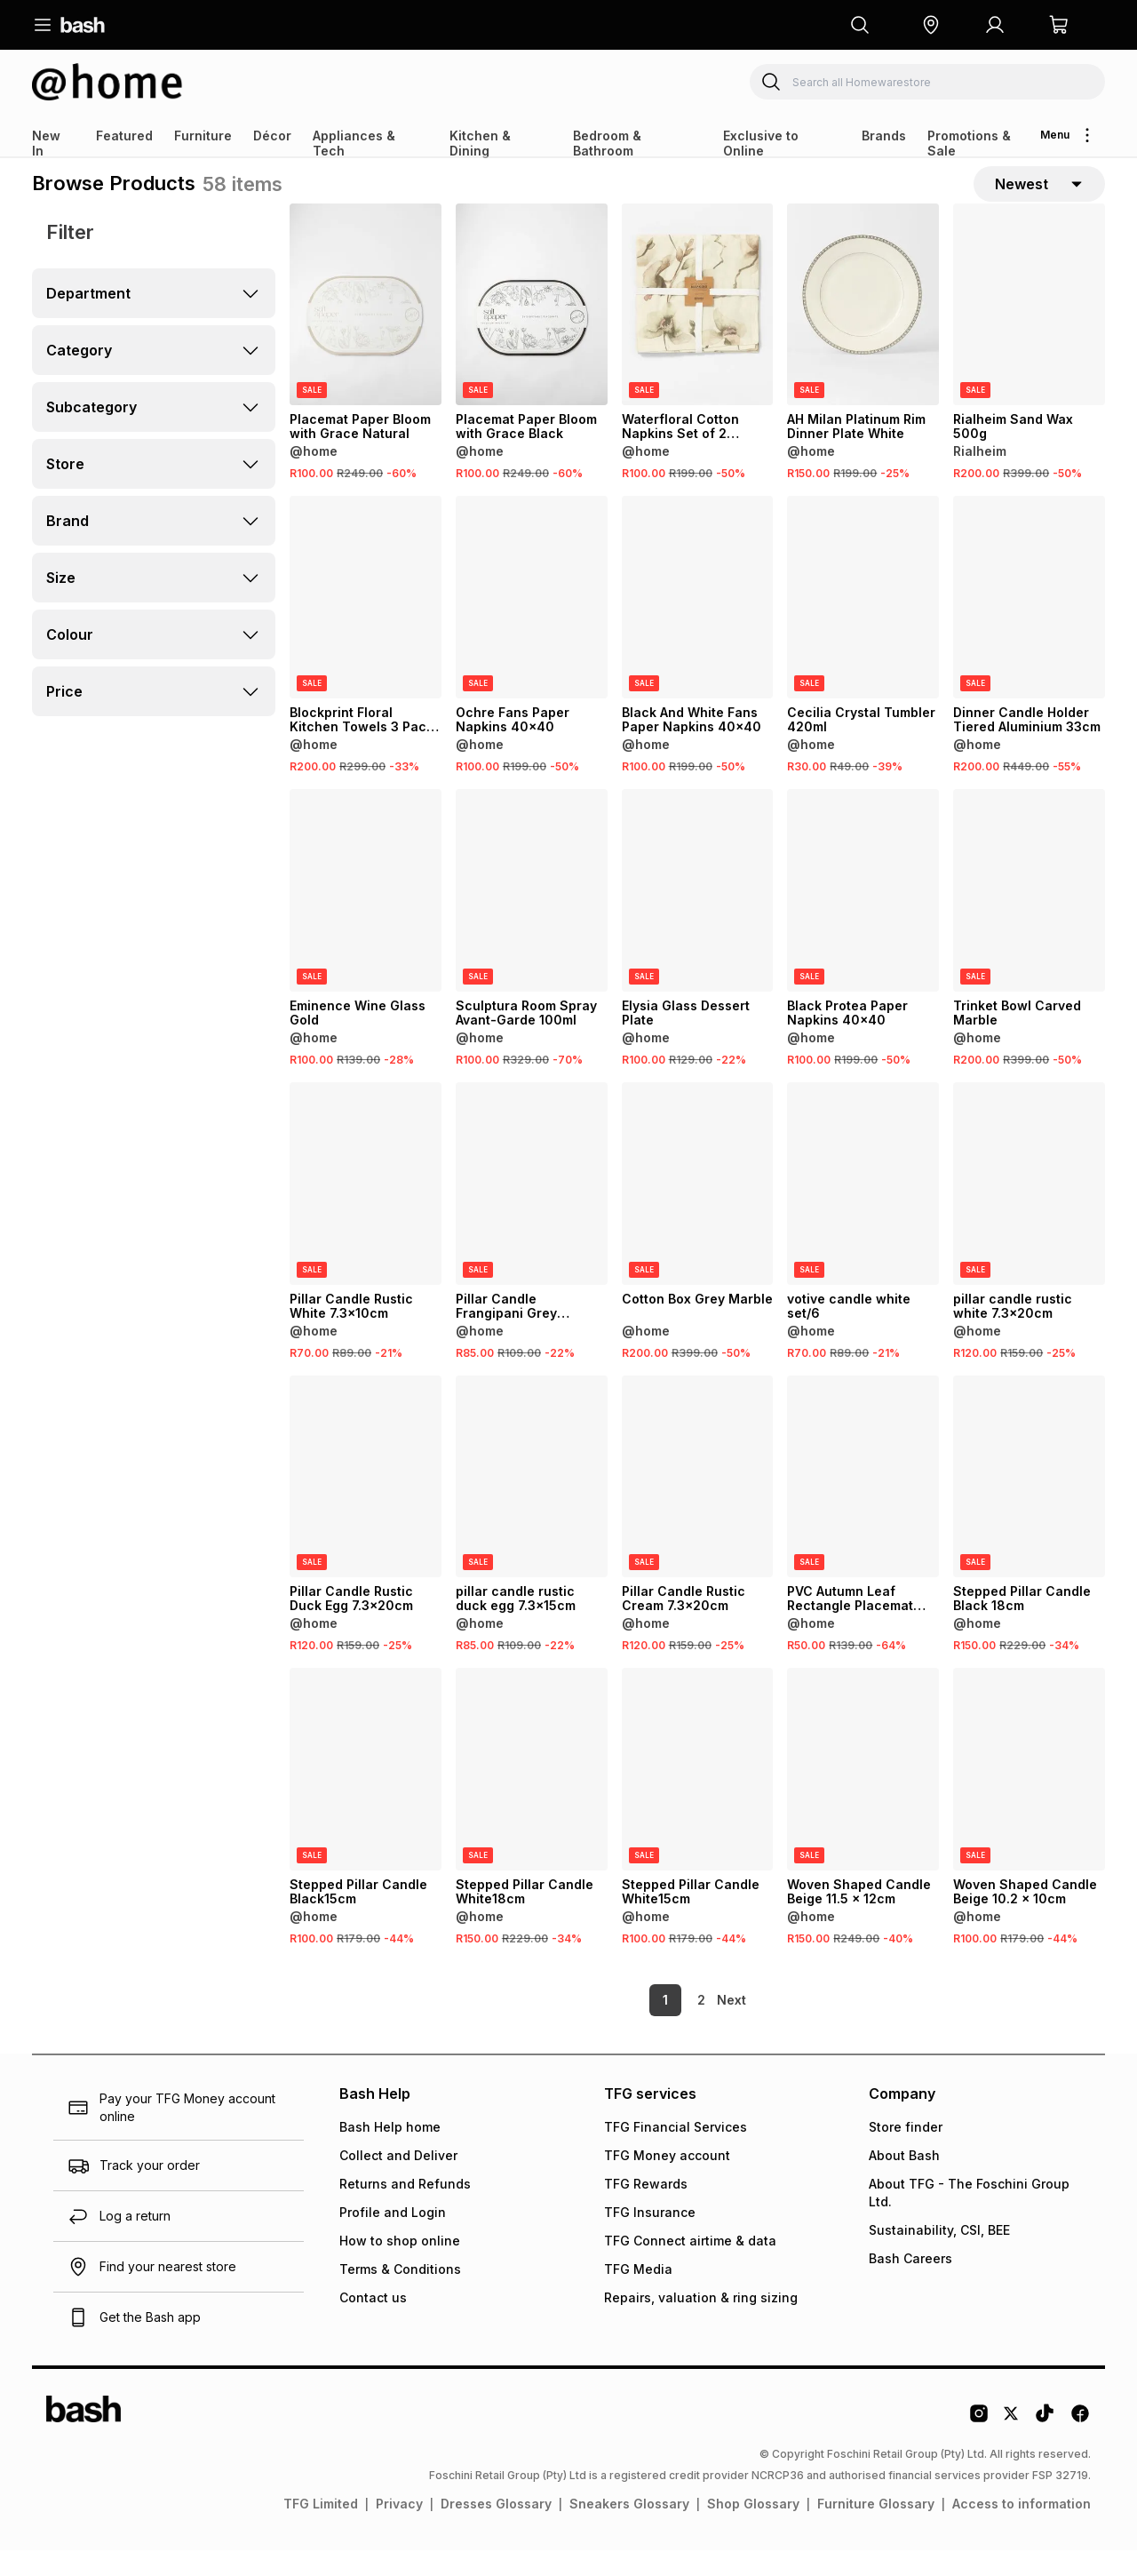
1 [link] (635, 2025)
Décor (272, 135)
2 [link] (671, 2025)
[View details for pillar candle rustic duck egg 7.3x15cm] (532, 1501)
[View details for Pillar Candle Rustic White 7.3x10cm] (365, 1208)
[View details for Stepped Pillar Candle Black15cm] (365, 1795)
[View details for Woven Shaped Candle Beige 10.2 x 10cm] (1029, 1795)
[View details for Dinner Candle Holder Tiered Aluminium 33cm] (1029, 623)
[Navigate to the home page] (82, 25)
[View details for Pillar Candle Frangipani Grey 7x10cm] (532, 1208)
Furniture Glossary (875, 2529)
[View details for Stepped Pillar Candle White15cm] (698, 1795)
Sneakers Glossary (629, 2529)
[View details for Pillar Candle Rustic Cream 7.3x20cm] (698, 1501)
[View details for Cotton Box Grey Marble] (698, 1208)
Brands (884, 135)
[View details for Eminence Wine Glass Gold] (365, 916)
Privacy (399, 2529)
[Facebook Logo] (1080, 2445)
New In (46, 143)
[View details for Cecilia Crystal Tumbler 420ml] (863, 623)
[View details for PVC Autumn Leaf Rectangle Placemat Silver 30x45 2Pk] (863, 1501)
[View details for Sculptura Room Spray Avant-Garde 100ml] (532, 916)
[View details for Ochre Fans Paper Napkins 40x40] (532, 623)
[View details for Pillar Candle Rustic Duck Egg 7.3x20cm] (365, 1501)
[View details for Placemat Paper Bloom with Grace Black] (532, 329)
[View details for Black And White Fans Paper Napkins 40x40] (698, 623)
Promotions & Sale (969, 143)
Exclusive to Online (761, 143)
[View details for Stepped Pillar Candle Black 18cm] (1029, 1501)
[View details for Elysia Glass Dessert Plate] (698, 916)
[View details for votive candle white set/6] (863, 1208)
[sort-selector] (1039, 196)
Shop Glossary (753, 2529)
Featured (124, 135)
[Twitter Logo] (1012, 2445)
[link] (732, 2026)
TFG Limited (320, 2529)
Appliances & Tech (354, 143)
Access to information (1021, 2529)
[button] (931, 25)
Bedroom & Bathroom (607, 143)
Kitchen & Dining (480, 143)
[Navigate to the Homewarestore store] (107, 81)
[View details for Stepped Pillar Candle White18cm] (532, 1795)
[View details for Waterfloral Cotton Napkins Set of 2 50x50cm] (698, 329)
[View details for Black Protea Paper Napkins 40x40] (863, 916)
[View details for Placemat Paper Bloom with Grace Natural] (365, 329)
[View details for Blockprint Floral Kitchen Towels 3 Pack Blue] (365, 623)
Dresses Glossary (496, 2529)
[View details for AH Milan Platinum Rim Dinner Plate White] (863, 329)
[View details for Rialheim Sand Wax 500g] (1029, 329)
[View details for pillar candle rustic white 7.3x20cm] (1029, 1208)
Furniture (203, 135)
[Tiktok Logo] (1044, 2445)
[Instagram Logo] (979, 2445)
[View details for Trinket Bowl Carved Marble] (1029, 916)
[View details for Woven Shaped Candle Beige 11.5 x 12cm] (863, 1795)
